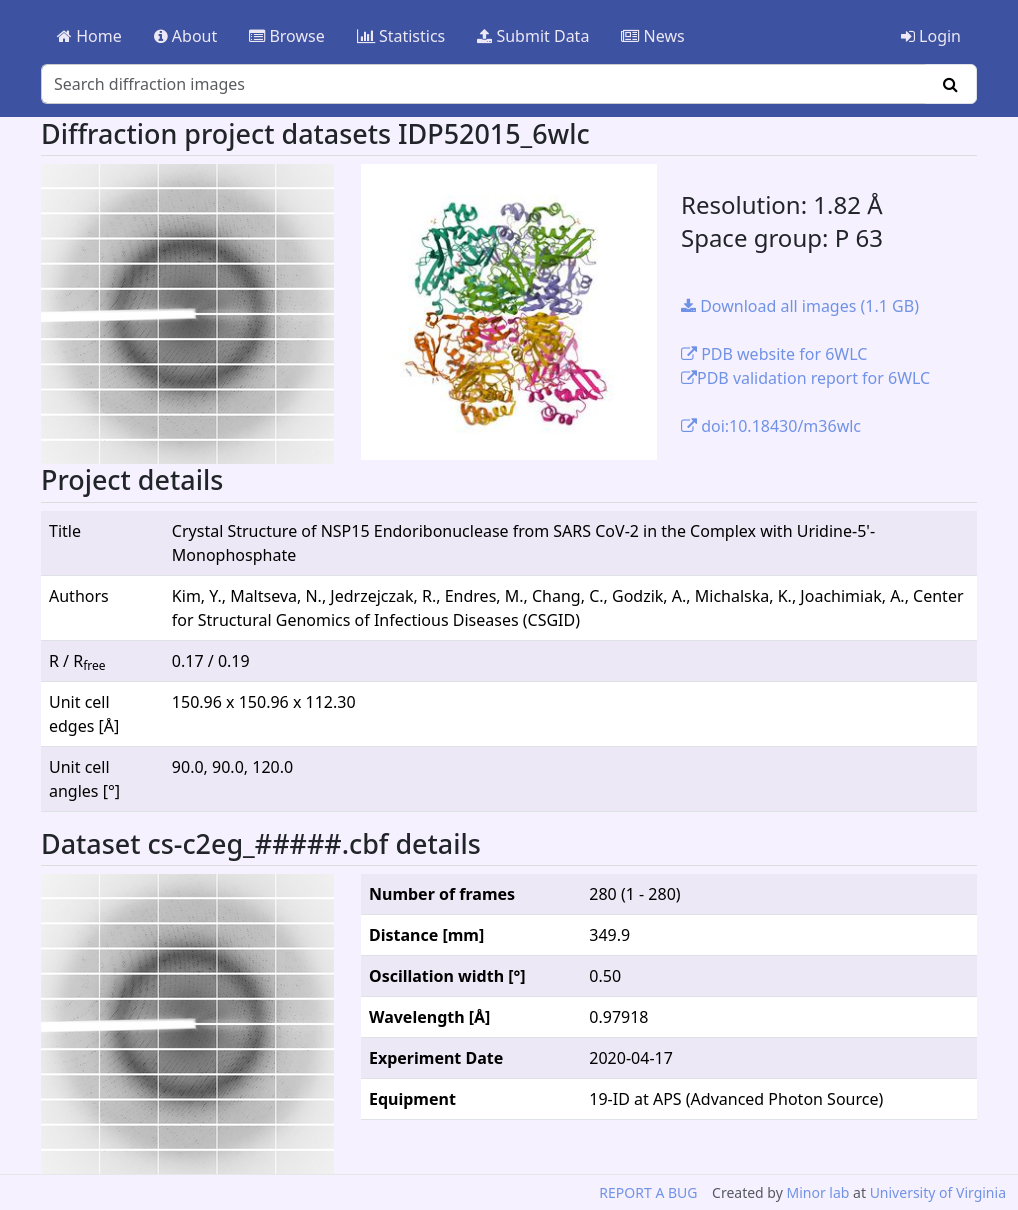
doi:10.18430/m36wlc (771, 426)
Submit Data (533, 36)
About (186, 36)
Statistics (401, 36)
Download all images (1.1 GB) (800, 306)
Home (89, 36)
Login (931, 36)
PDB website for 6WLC (774, 354)
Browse (286, 36)
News (652, 36)
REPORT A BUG (648, 1192)
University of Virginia (938, 1192)
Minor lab (817, 1192)
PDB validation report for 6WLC (805, 378)
